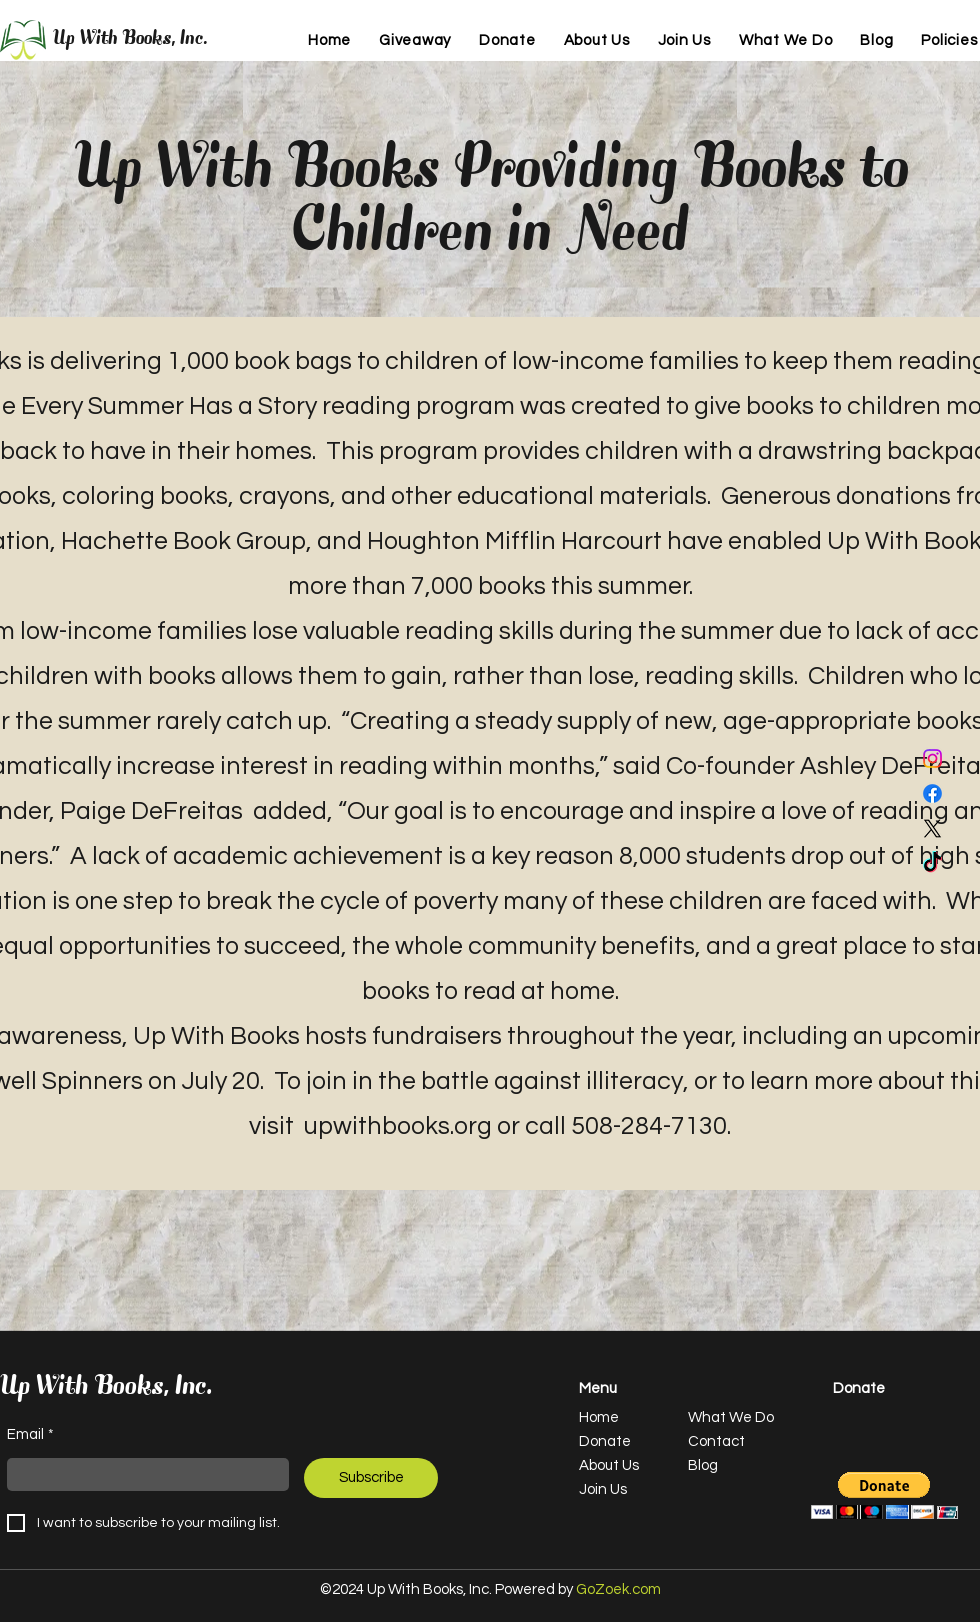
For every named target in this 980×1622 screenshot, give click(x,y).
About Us (609, 1465)
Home (599, 1417)
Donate (605, 1441)
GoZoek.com (618, 1589)
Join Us (603, 1489)
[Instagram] (932, 758)
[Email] (142, 1474)
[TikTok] (932, 863)
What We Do (731, 1417)
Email (30, 1435)
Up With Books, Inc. (130, 40)
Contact (716, 1441)
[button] (884, 1495)
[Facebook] (932, 793)
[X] (932, 828)
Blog (703, 1465)
